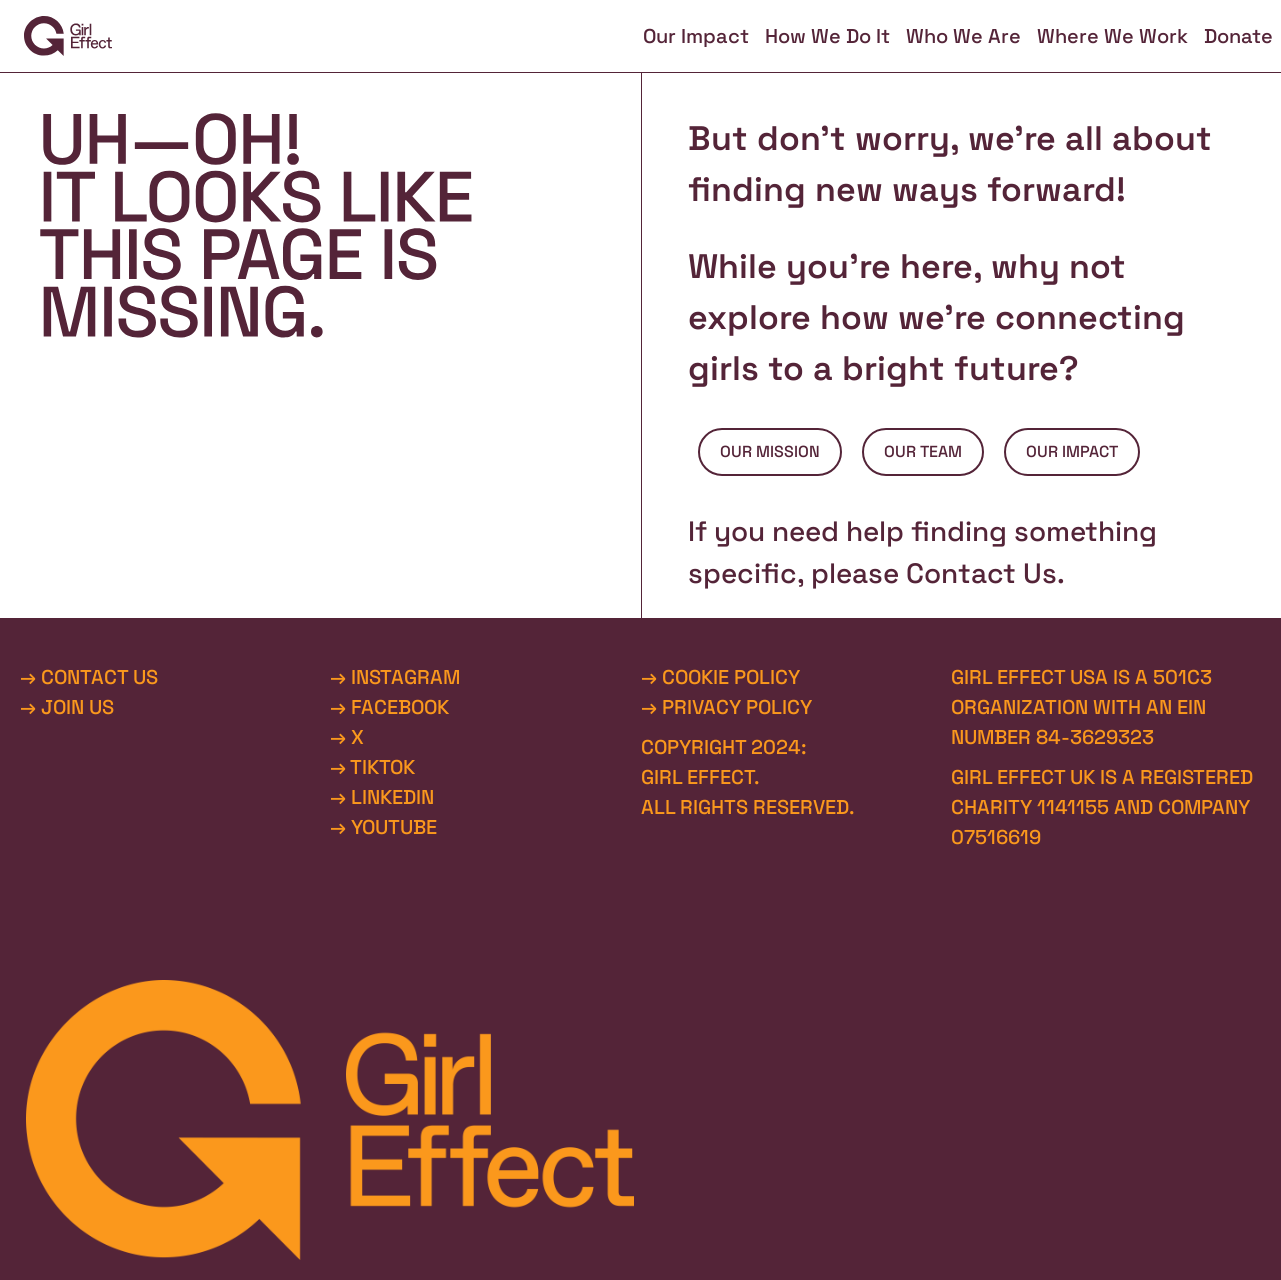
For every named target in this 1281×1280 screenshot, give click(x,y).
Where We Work (1112, 36)
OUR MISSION (770, 451)
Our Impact (696, 36)
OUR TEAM (923, 451)
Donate (1238, 36)
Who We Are (963, 36)
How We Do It (827, 36)
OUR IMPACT (1072, 451)
